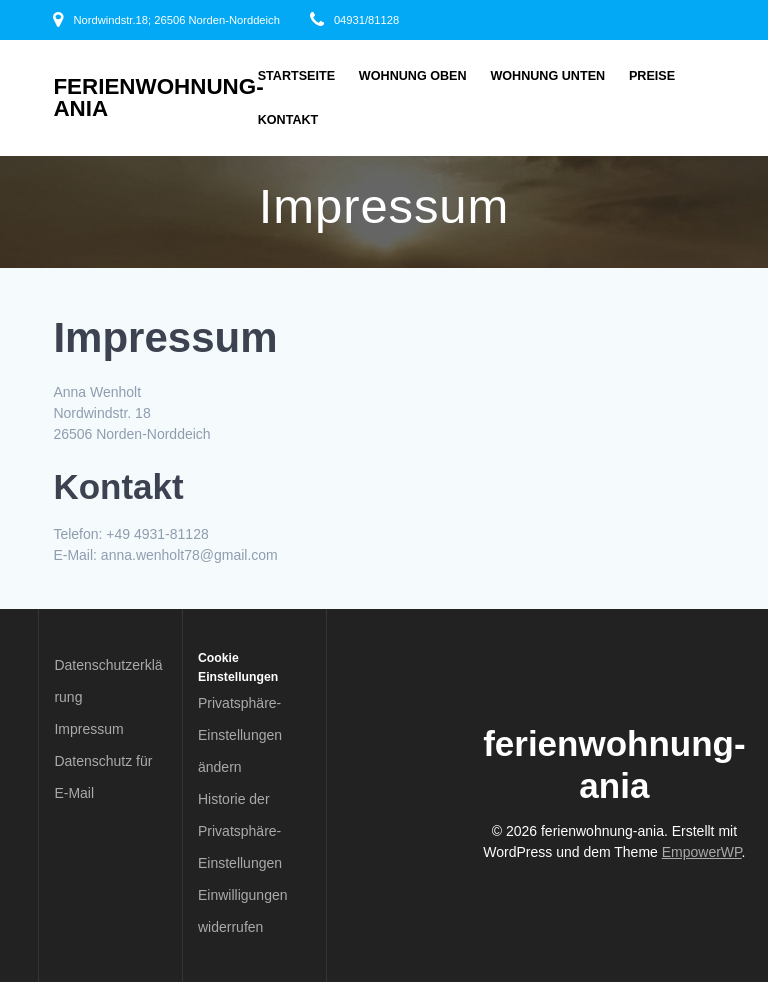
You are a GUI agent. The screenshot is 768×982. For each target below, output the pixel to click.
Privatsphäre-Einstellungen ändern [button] (240, 735)
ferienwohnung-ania (158, 98)
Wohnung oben (413, 76)
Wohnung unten (547, 76)
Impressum (88, 729)
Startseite (296, 76)
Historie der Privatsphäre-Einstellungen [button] (240, 831)
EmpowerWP (702, 852)
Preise (652, 76)
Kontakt (288, 120)
